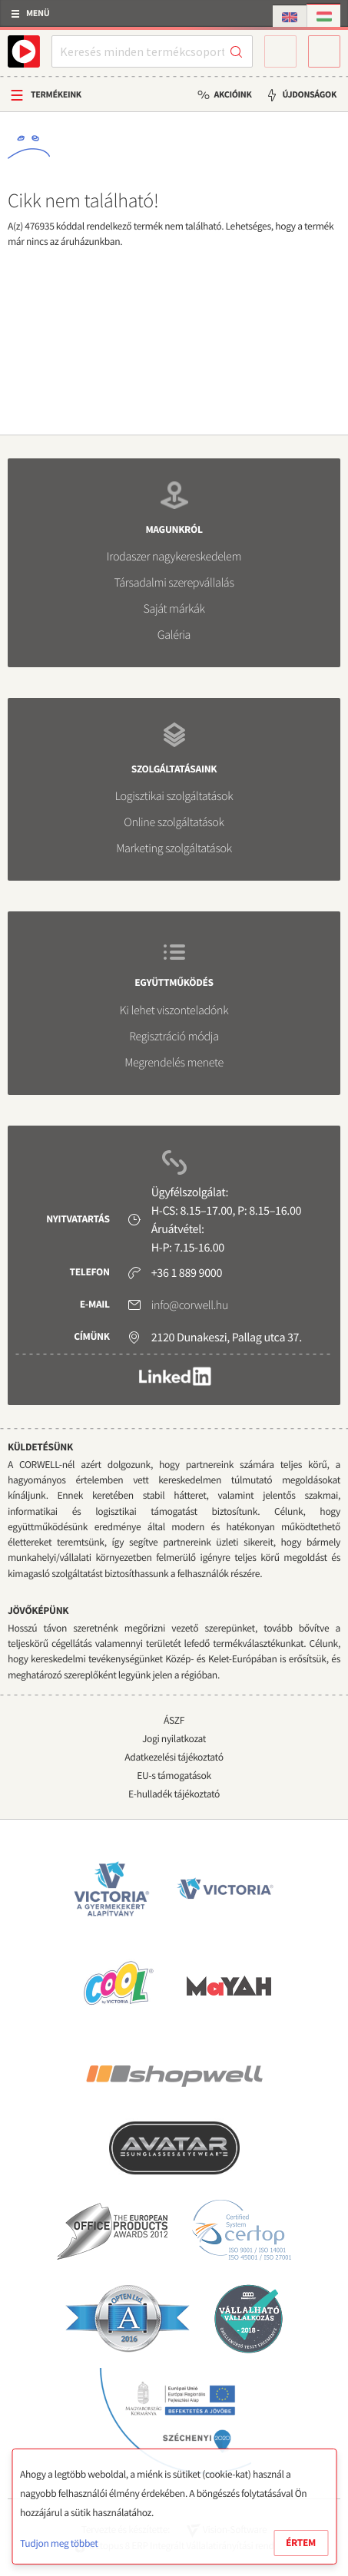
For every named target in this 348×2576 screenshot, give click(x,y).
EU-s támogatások (174, 1775)
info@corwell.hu (189, 1305)
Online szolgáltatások (174, 822)
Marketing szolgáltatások (174, 848)
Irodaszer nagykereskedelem (174, 556)
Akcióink (232, 95)
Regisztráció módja (173, 1036)
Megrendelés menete (174, 1062)
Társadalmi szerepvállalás (174, 582)
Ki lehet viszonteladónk (174, 1010)
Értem (301, 2542)
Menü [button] (37, 13)
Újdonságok (309, 95)
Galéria (174, 635)
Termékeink (56, 95)
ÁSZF (174, 1720)
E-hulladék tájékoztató (174, 1794)
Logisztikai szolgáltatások (174, 796)
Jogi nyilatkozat (174, 1738)
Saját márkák (173, 609)
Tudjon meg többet (59, 2543)
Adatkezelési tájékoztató (173, 1757)
